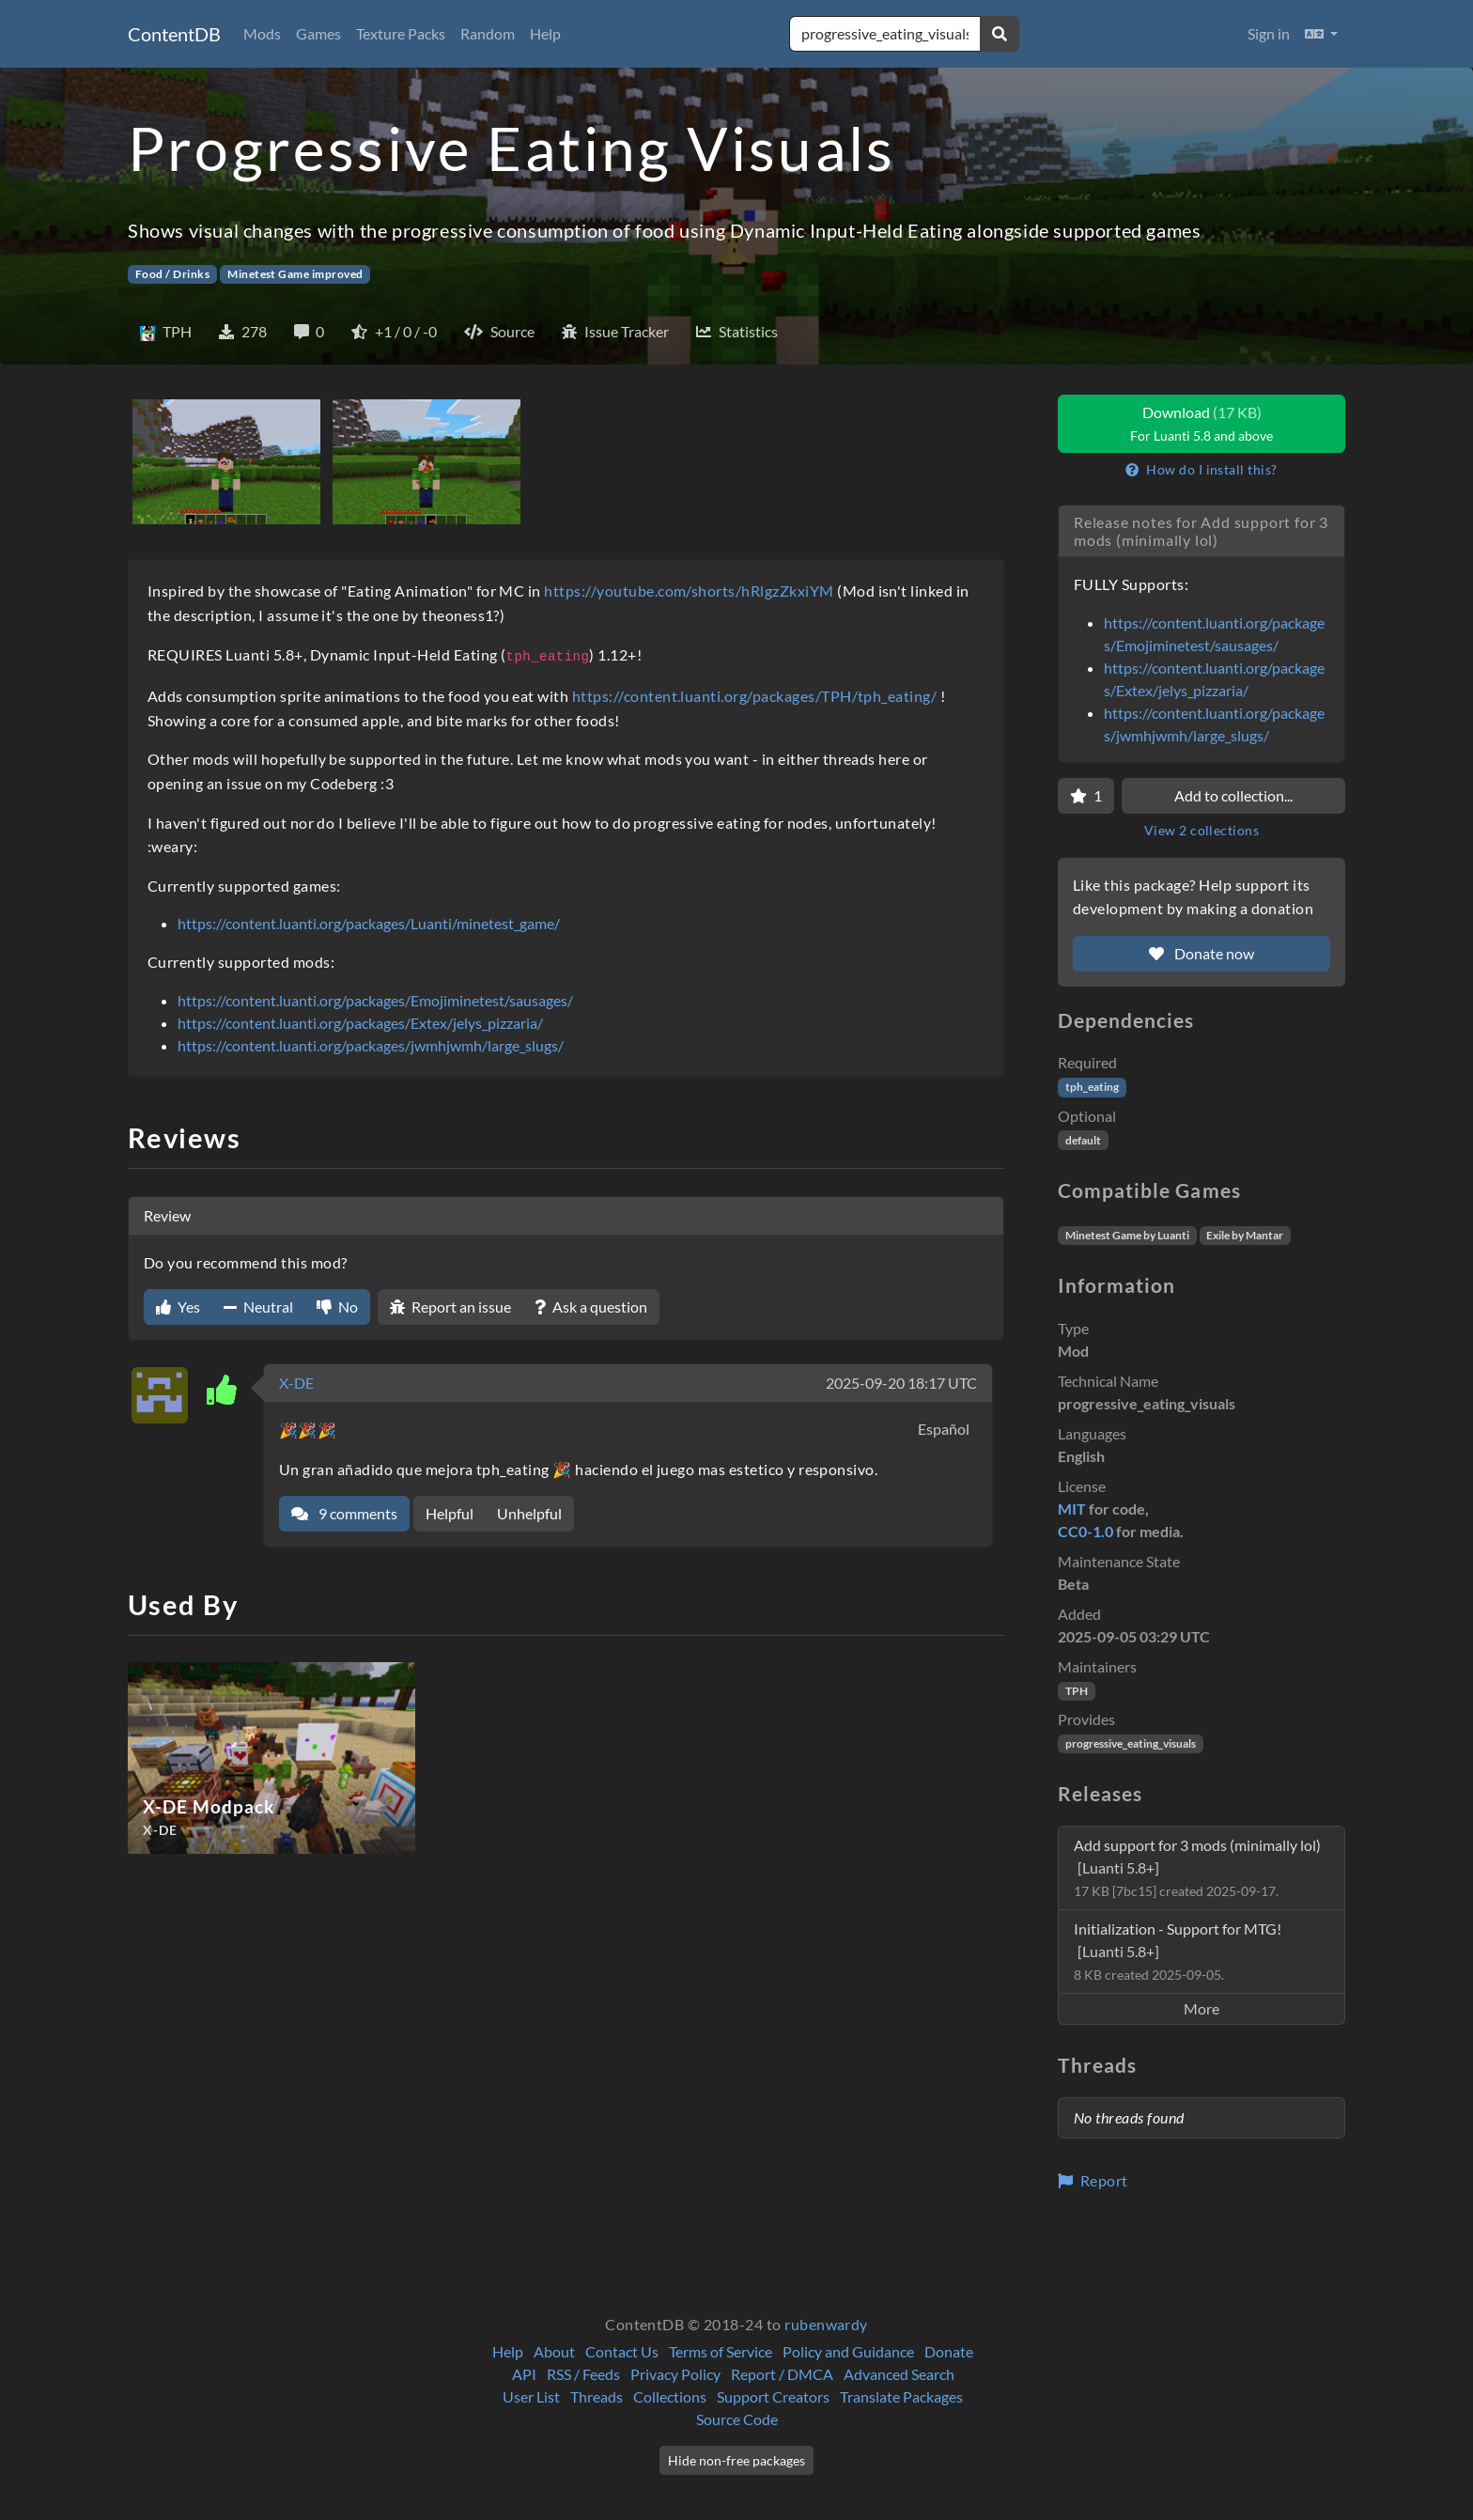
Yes (178, 1306)
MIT (1072, 1508)
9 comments (344, 1513)
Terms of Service (720, 2351)
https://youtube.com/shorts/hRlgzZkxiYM (688, 590)
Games (318, 33)
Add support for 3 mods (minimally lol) (1197, 1867)
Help (545, 33)
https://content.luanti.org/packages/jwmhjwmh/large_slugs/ (371, 1045)
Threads (596, 2396)
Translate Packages (901, 2396)
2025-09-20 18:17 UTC (901, 1383)
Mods (262, 33)
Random (487, 33)
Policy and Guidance (848, 2351)
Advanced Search (899, 2374)
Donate (948, 2351)
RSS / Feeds (583, 2374)
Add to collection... (1233, 795)
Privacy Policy (675, 2374)
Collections (669, 2396)
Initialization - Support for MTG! (1177, 1951)
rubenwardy (826, 2324)
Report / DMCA (782, 2374)
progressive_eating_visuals (1130, 1743)
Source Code (737, 2419)
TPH (1076, 1691)
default (1083, 1140)
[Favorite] (1086, 796)
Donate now (1201, 953)
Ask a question (591, 1306)
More (1201, 2008)
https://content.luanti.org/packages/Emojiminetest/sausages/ (375, 1000)
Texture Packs (400, 33)
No (337, 1306)
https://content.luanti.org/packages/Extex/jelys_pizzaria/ (360, 1023)
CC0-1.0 (1085, 1531)
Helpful (449, 1513)
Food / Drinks (172, 274)
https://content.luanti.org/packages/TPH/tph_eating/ (754, 696)
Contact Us (622, 2351)
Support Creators (773, 2396)
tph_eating (1092, 1087)
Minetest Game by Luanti (1127, 1235)
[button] (1321, 34)
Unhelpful (529, 1513)
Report (1093, 2180)
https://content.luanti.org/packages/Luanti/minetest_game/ (369, 923)
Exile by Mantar (1244, 1235)
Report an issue (450, 1306)
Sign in (1269, 33)
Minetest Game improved (295, 274)
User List (531, 2396)
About (554, 2351)
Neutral (258, 1306)
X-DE (296, 1383)
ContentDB (174, 34)
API (524, 2374)
